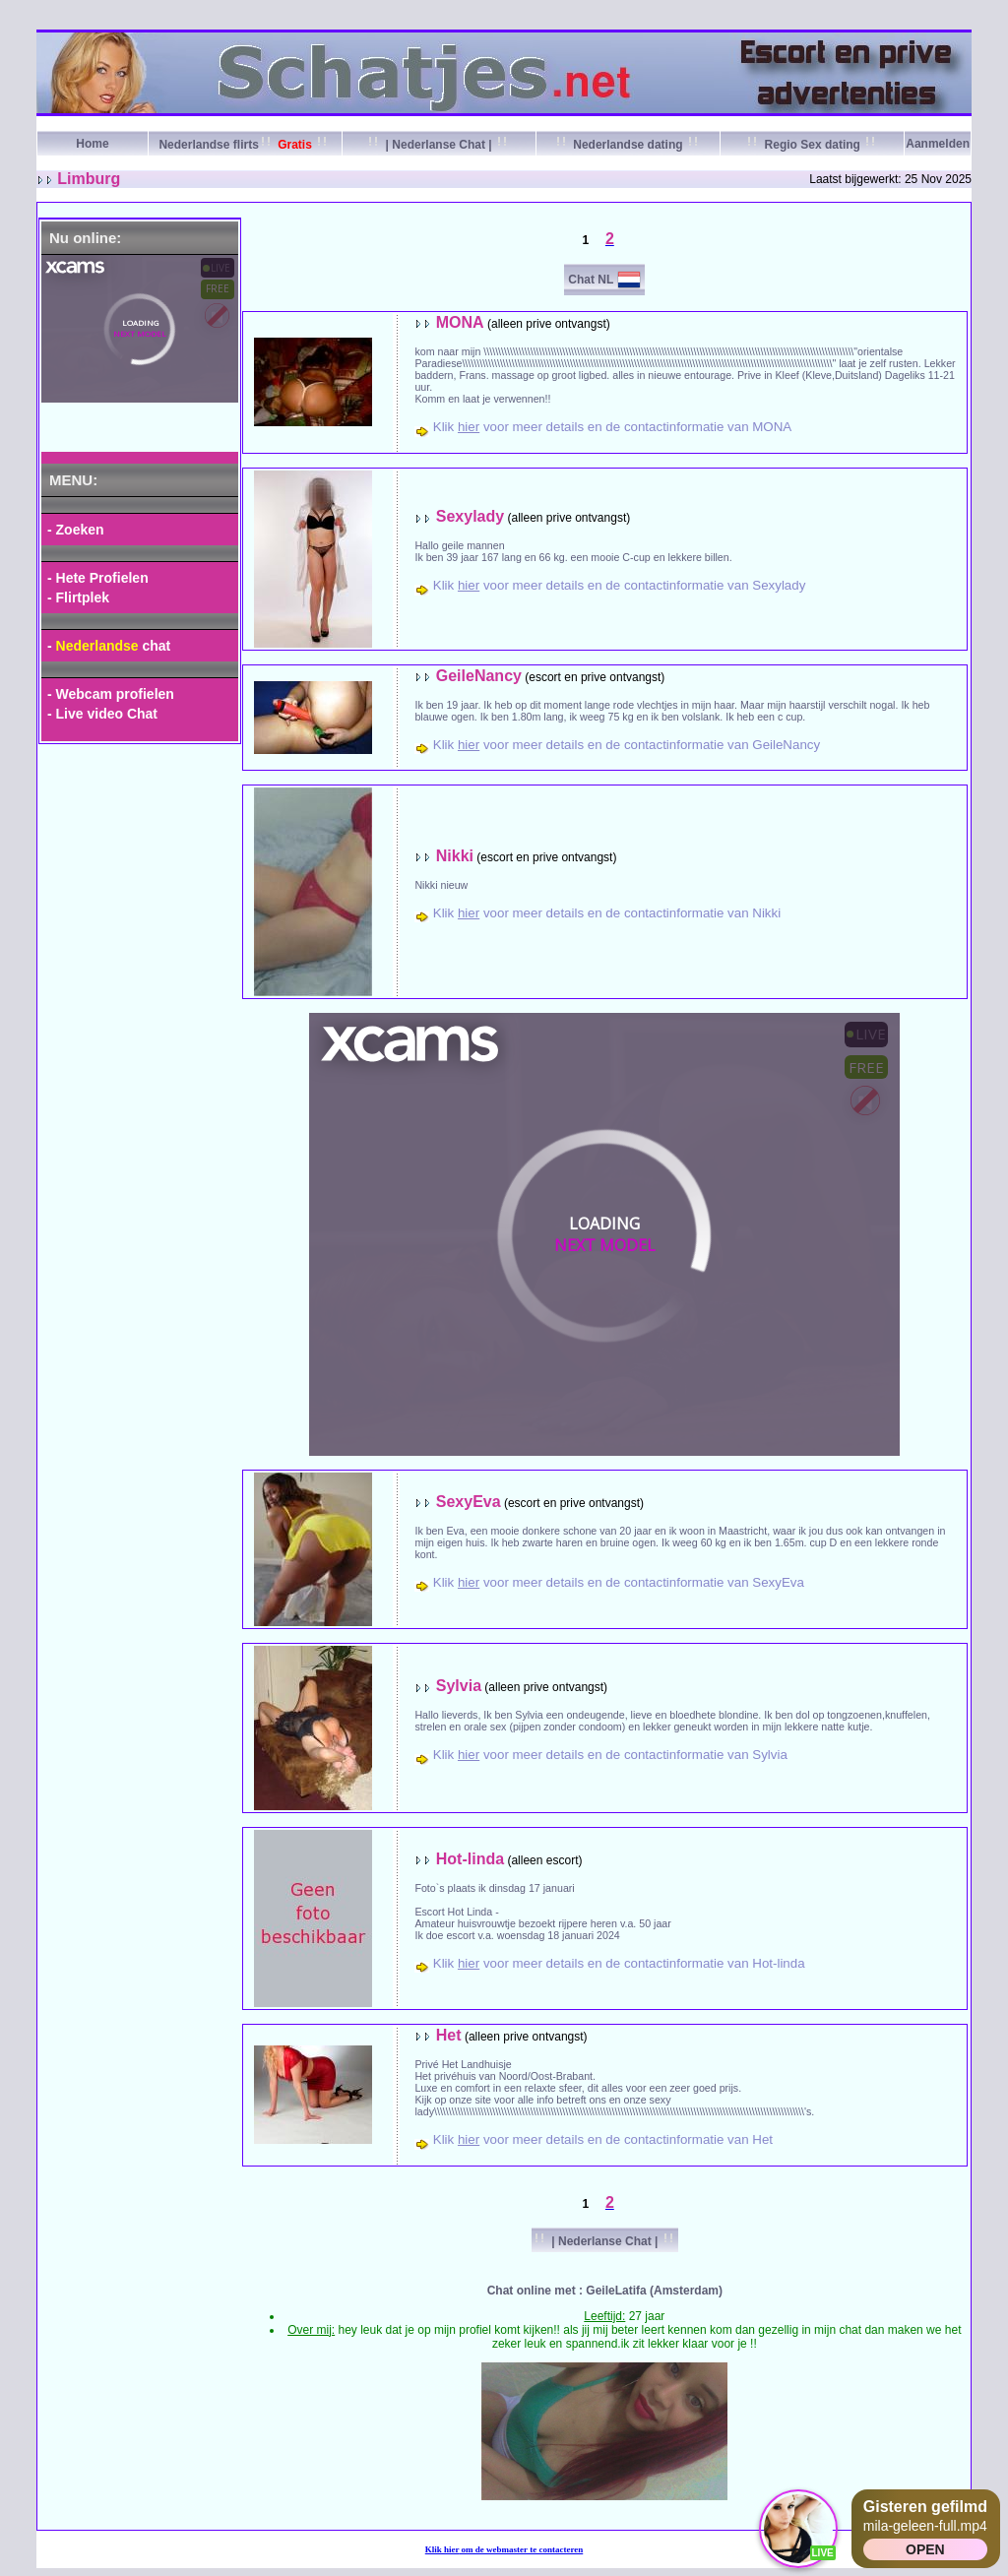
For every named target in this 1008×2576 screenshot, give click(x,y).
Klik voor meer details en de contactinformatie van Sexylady (619, 585)
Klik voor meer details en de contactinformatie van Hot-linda (619, 1963)
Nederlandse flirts (244, 145)
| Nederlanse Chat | (438, 145)
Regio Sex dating (812, 145)
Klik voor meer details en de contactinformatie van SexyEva (618, 1582)
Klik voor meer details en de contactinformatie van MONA (612, 426)
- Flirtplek (78, 597)
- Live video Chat (102, 714)
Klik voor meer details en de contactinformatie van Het (603, 2139)
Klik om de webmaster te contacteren (504, 2549)
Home (92, 144)
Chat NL (590, 279)
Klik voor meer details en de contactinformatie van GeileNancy (626, 744)
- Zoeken (75, 529)
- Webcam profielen (110, 694)
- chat (108, 646)
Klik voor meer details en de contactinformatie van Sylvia (610, 1754)
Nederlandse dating (628, 145)
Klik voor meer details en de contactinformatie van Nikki (607, 913)
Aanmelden (938, 144)
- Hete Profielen (98, 578)
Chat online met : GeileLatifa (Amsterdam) (605, 2290)
